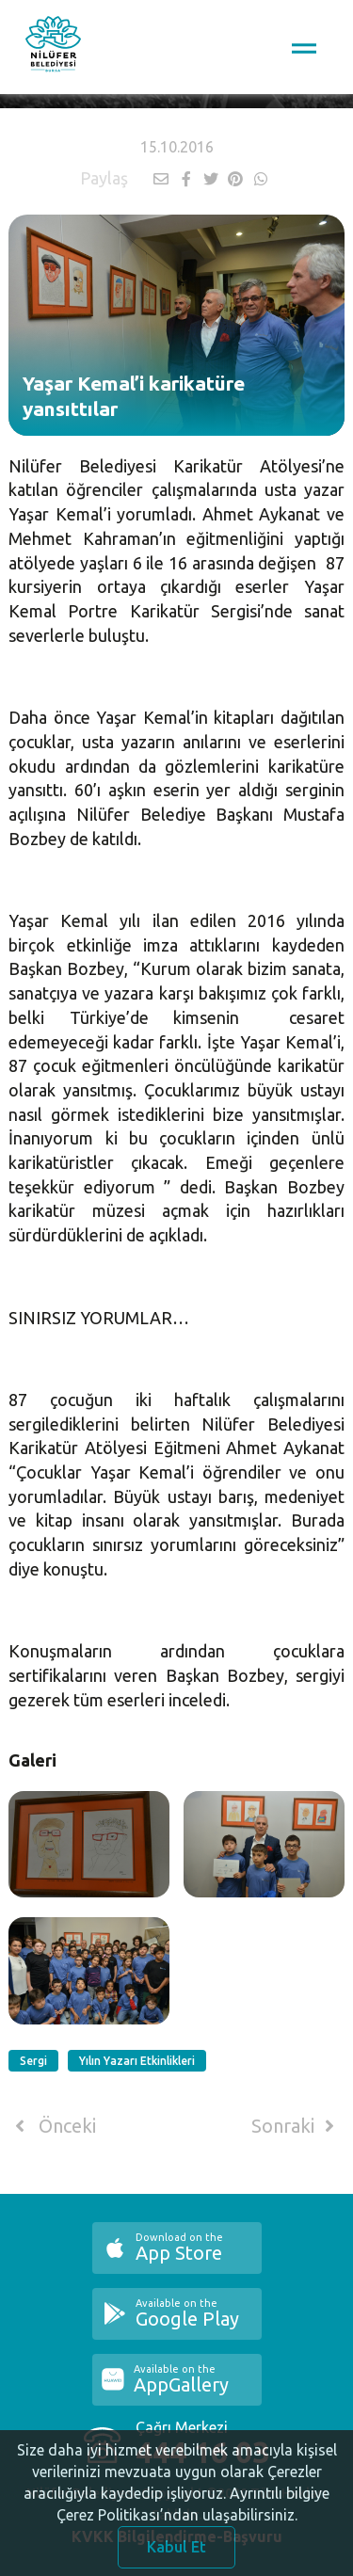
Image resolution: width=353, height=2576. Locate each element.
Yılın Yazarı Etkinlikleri (137, 2061)
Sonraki (296, 2126)
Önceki (52, 2126)
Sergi (33, 2061)
